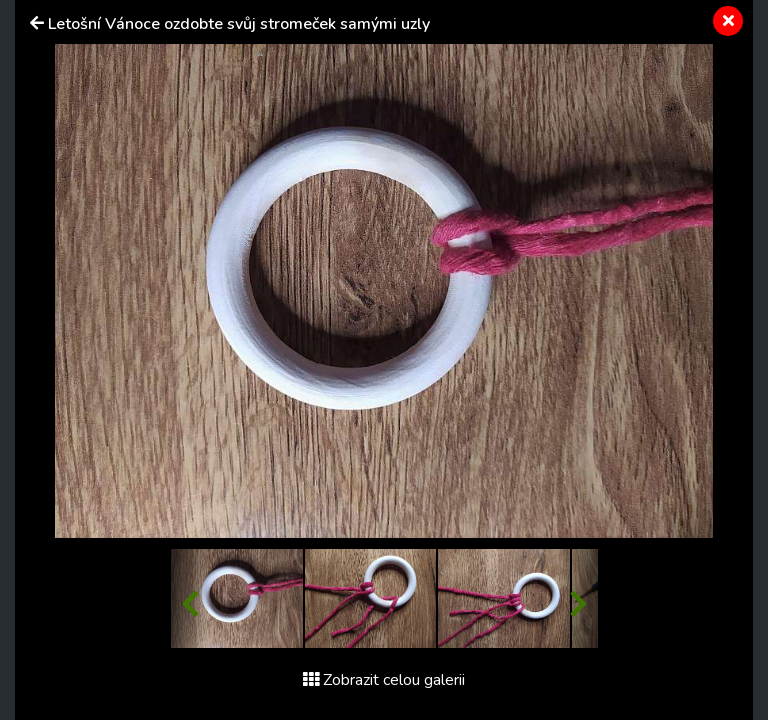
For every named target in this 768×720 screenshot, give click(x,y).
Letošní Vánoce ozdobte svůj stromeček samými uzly (239, 24)
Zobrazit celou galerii (384, 680)
